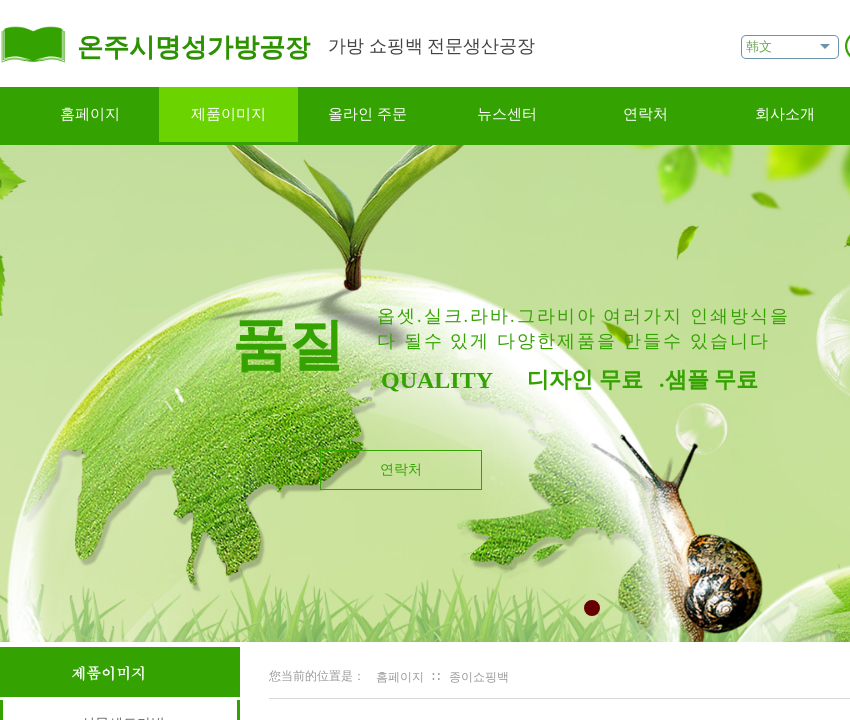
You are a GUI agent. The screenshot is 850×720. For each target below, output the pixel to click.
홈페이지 (90, 114)
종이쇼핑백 (479, 677)
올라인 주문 (367, 114)
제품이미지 (228, 114)
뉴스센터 (507, 114)
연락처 (645, 114)
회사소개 (785, 114)
